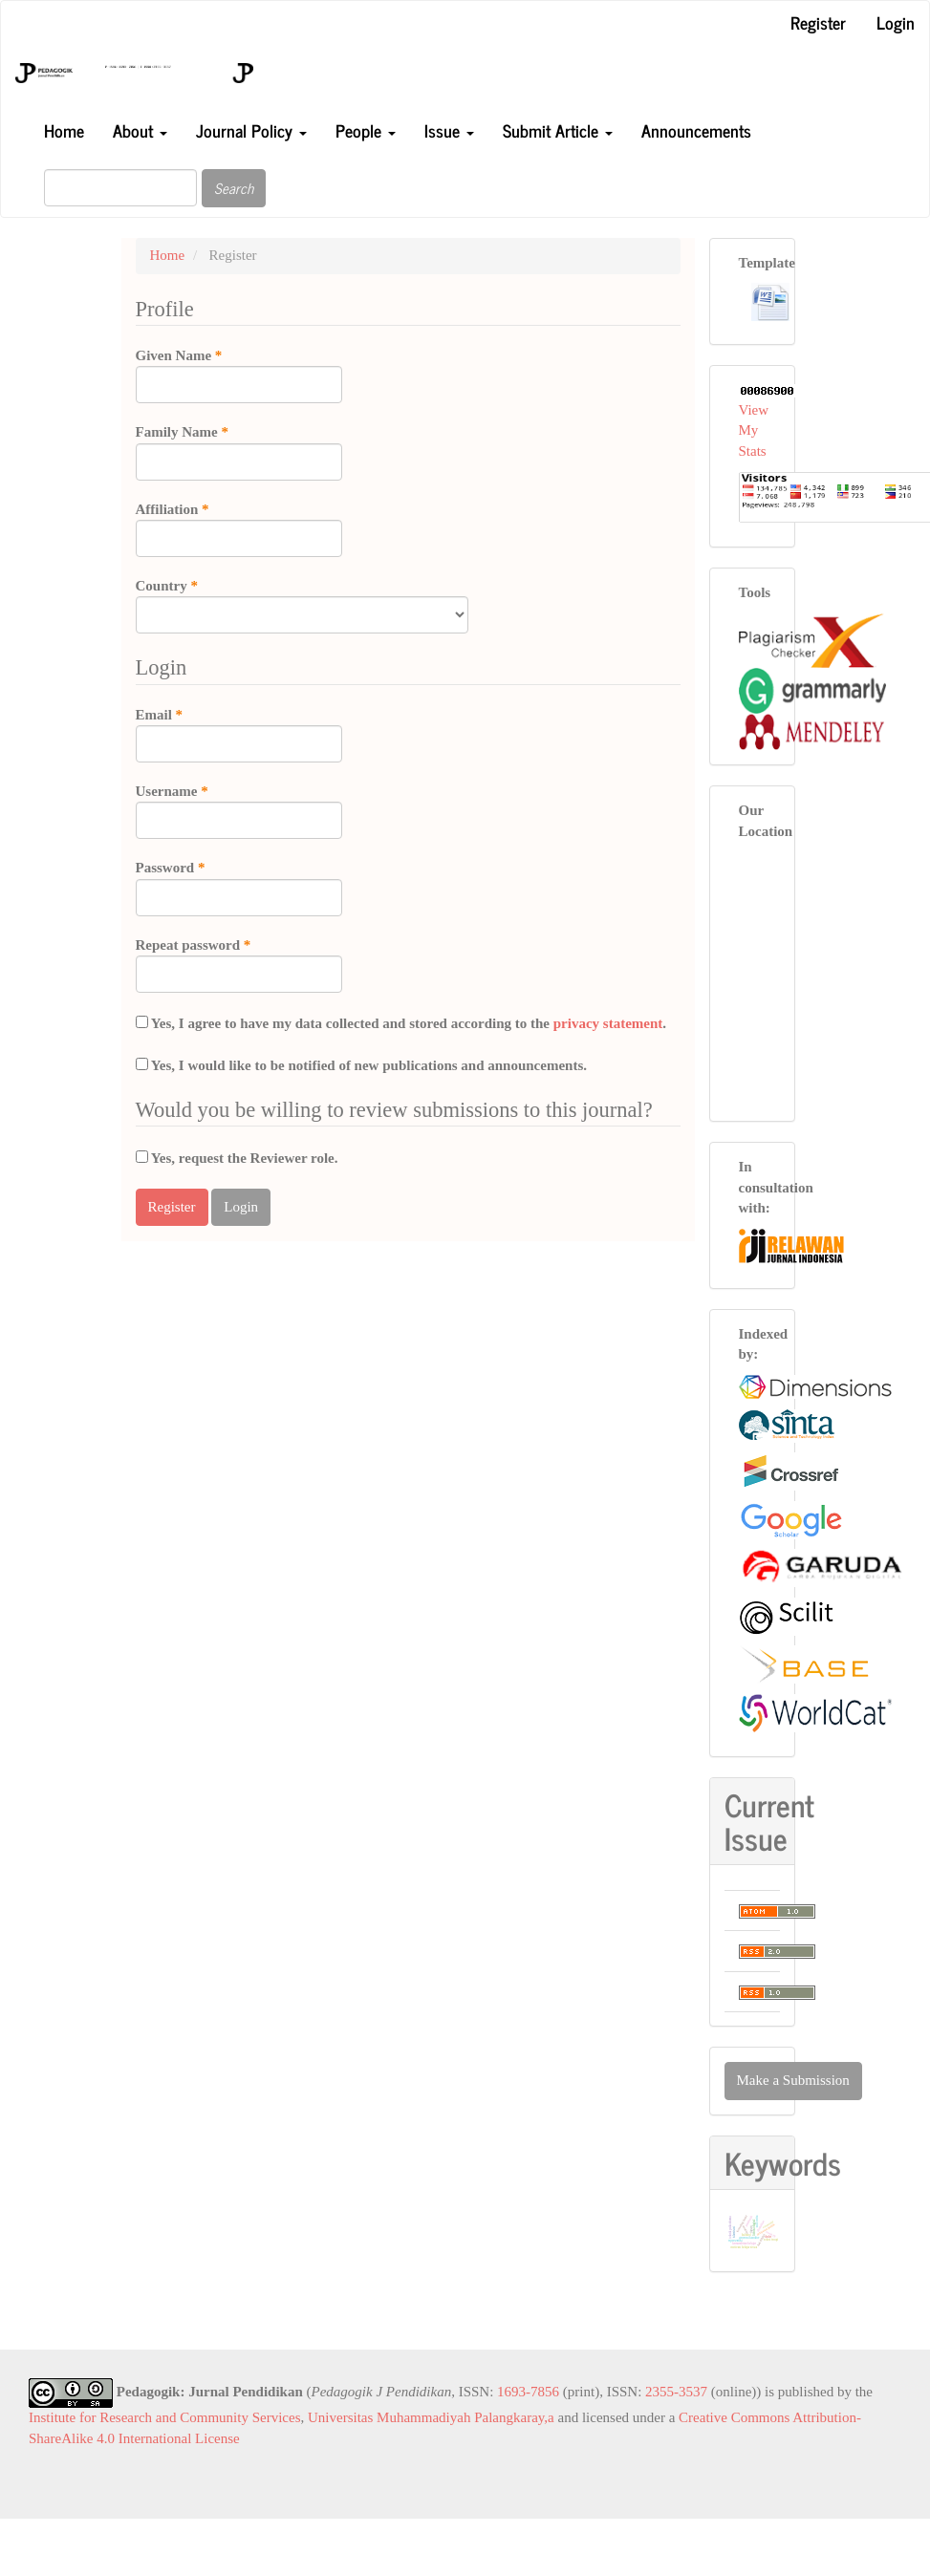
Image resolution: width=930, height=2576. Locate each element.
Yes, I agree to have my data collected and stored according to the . (401, 1023)
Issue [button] (449, 130)
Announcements (696, 130)
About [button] (140, 130)
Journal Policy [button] (251, 130)
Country (302, 604)
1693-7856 (528, 2391)
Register (818, 22)
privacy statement (608, 1023)
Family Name (239, 451)
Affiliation (239, 528)
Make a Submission (793, 2080)
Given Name (239, 374)
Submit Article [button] (558, 130)
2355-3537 (676, 2391)
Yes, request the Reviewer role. (237, 1158)
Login (895, 22)
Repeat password (239, 964)
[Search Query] (120, 187)
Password (239, 886)
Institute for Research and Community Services (165, 2417)
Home (64, 130)
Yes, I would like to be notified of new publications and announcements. (362, 1065)
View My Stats (754, 430)
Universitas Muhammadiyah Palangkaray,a (431, 2417)
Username (239, 810)
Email (239, 733)
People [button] (365, 130)
